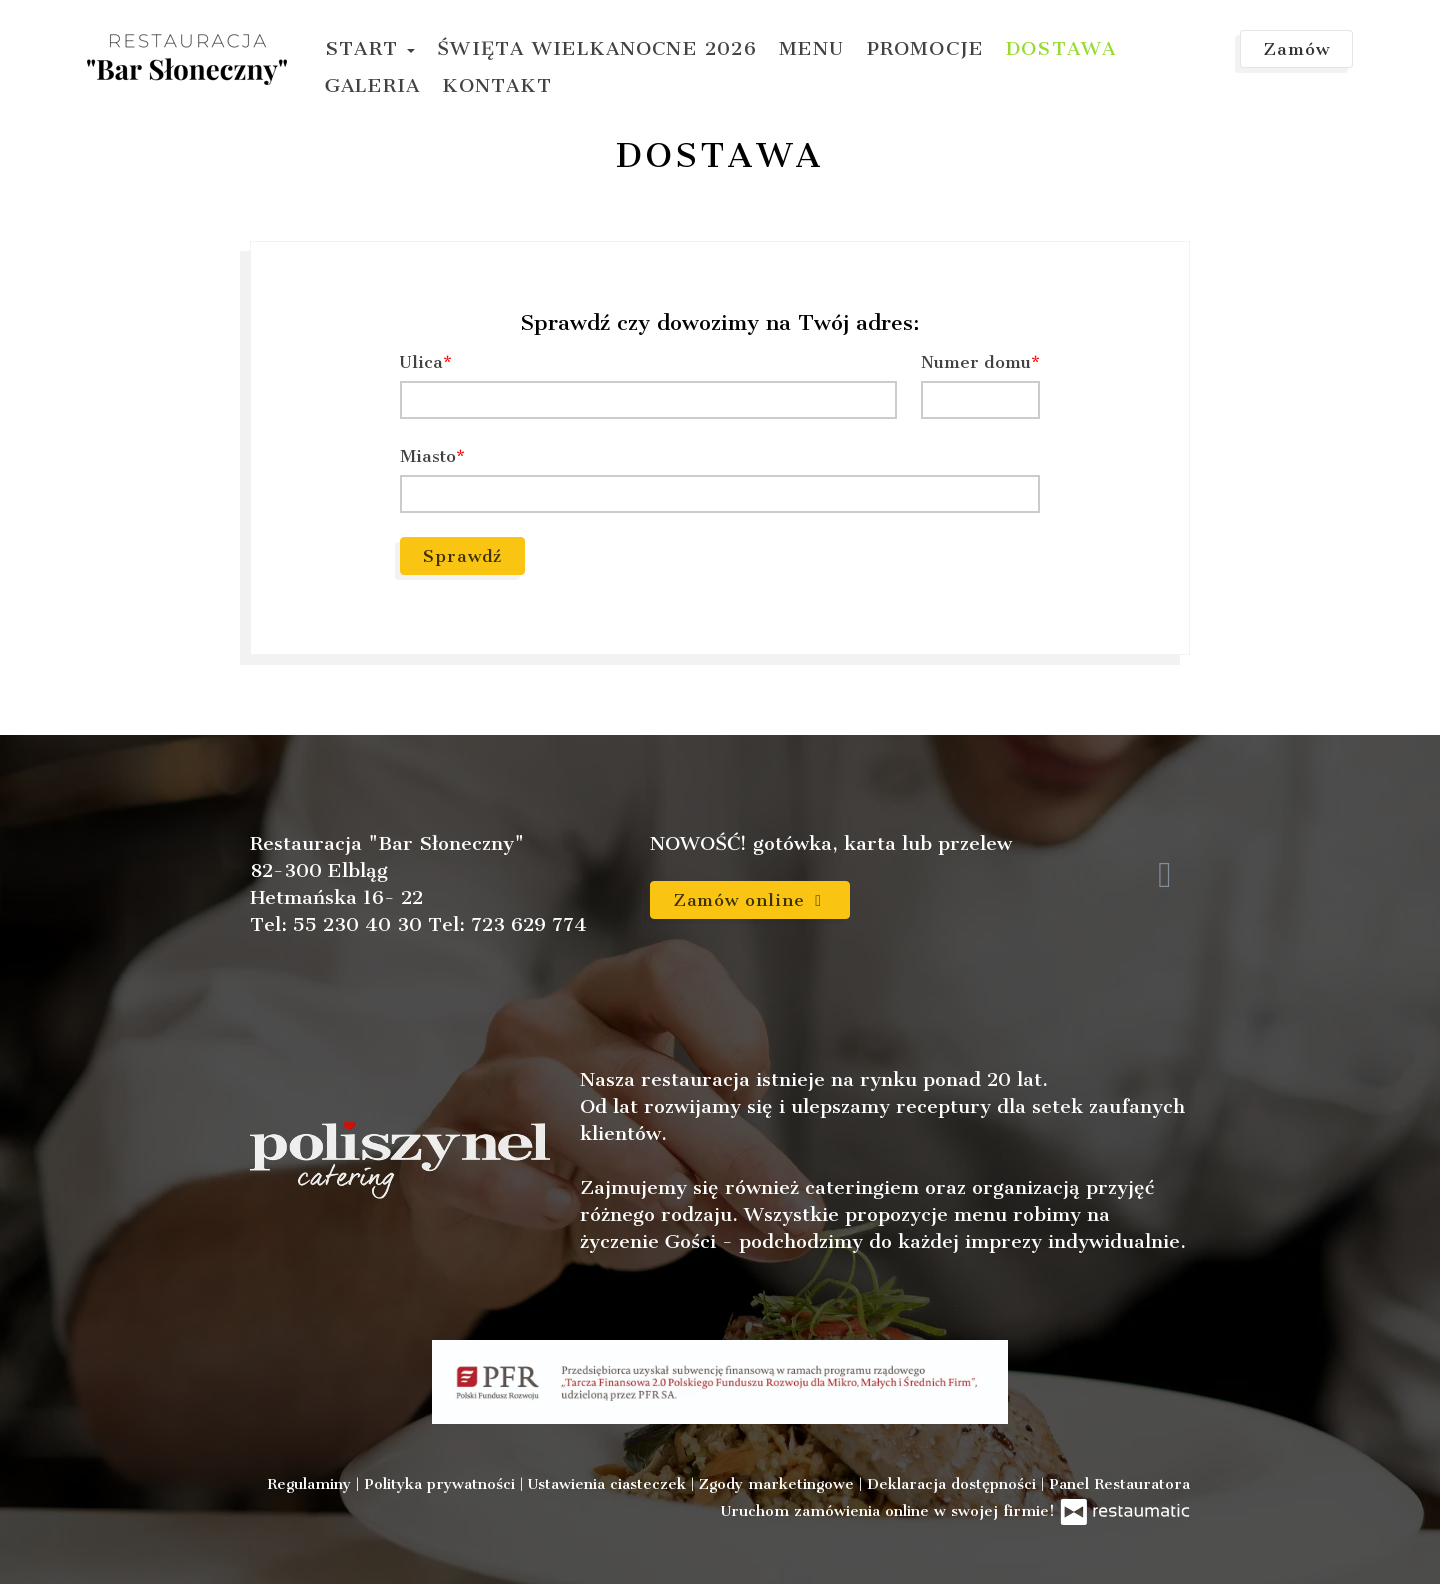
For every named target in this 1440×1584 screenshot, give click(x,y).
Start (370, 48)
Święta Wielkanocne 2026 (597, 48)
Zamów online (750, 900)
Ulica (421, 362)
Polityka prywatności (442, 1484)
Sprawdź (462, 556)
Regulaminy (311, 1484)
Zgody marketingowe (779, 1484)
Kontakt (496, 85)
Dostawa (1061, 48)
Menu (812, 48)
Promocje (926, 48)
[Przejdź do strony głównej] (187, 59)
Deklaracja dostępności (954, 1484)
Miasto (428, 456)
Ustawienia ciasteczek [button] (609, 1484)
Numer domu (976, 362)
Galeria (372, 85)
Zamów (1296, 49)
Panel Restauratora (1119, 1484)
